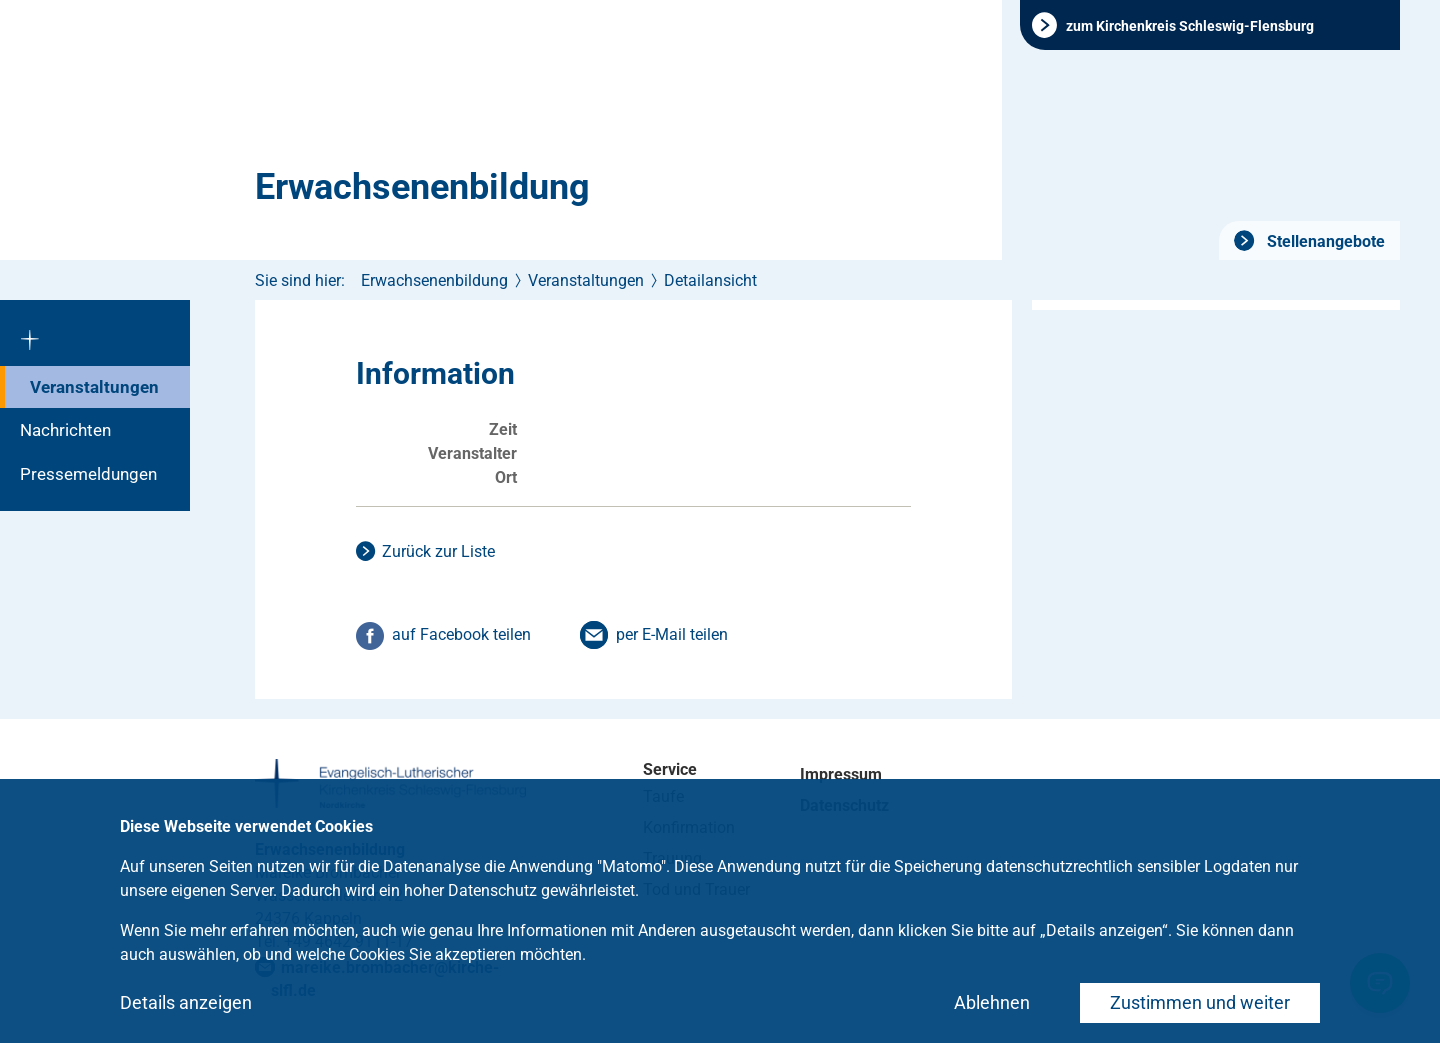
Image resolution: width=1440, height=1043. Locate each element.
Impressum (841, 774)
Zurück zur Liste (438, 551)
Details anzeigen (186, 1002)
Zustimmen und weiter (1200, 1002)
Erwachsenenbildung (422, 187)
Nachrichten (65, 430)
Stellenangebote (1324, 241)
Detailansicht (710, 280)
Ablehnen (992, 1002)
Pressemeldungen (88, 474)
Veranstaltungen (94, 387)
